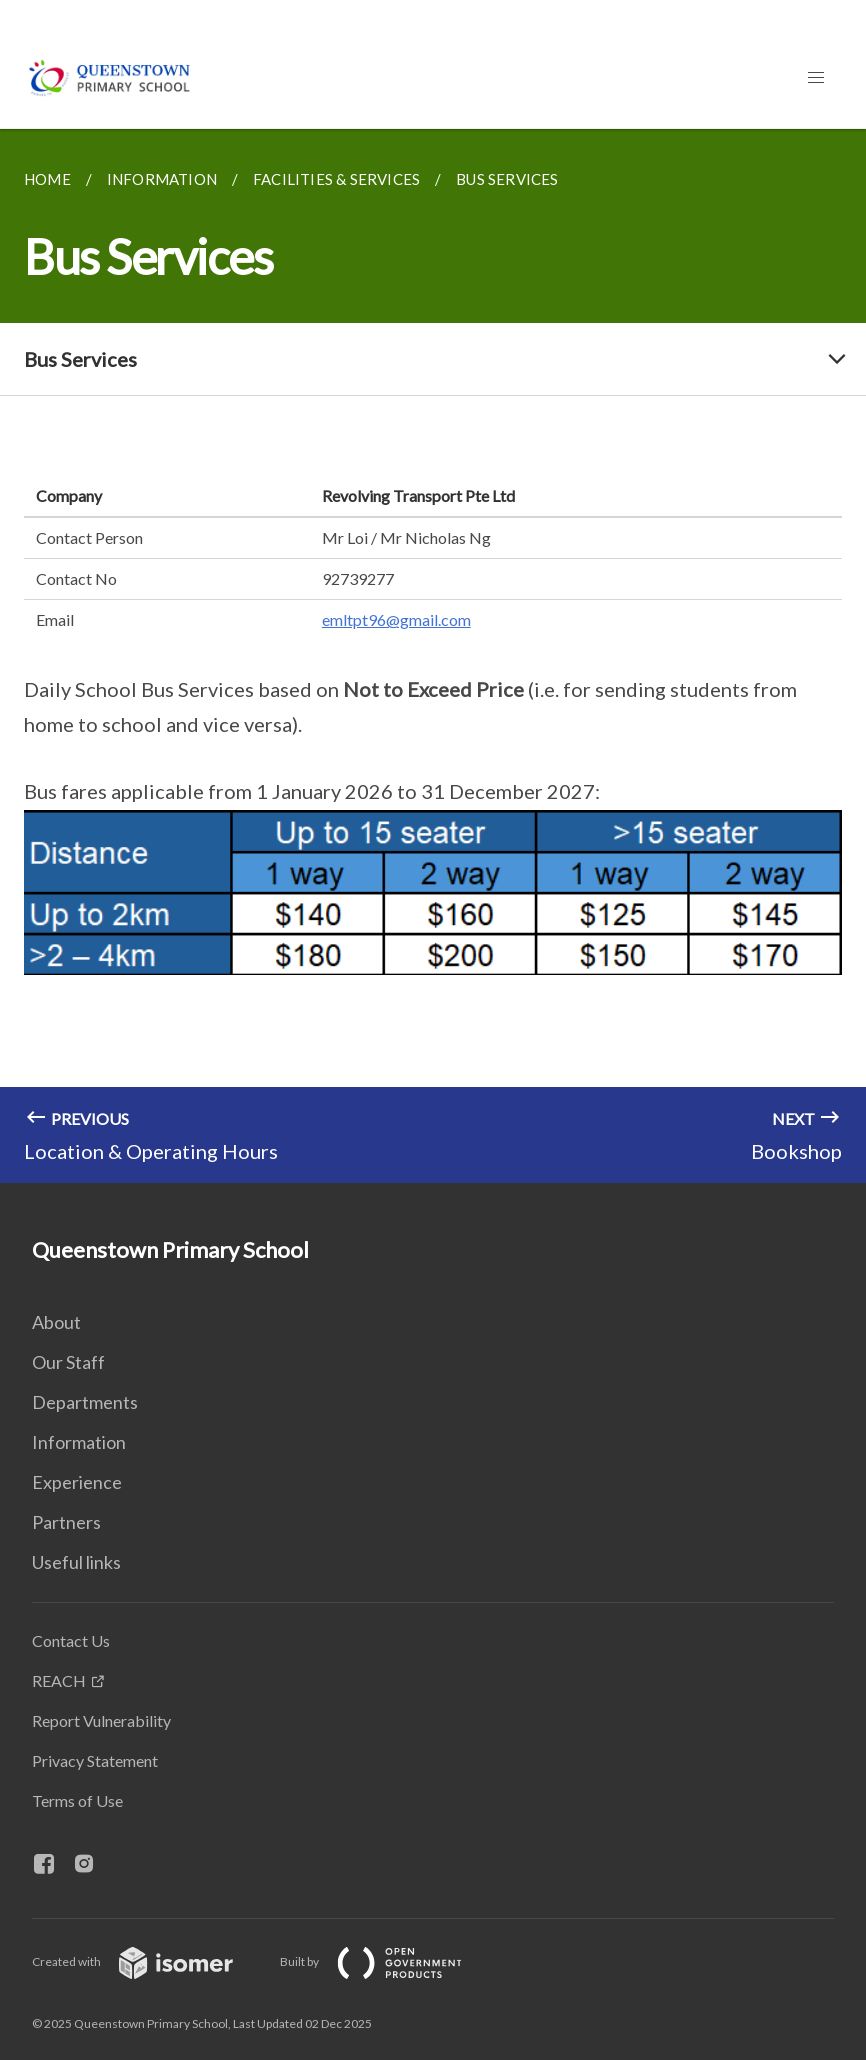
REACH (59, 1680)
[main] (433, 656)
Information (79, 1442)
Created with (148, 1961)
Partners (66, 1522)
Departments (85, 1402)
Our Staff (68, 1362)
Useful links (76, 1562)
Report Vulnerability (101, 1720)
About (56, 1322)
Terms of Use (77, 1800)
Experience (77, 1482)
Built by (387, 1961)
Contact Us (71, 1640)
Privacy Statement (95, 1760)
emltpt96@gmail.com (396, 619)
